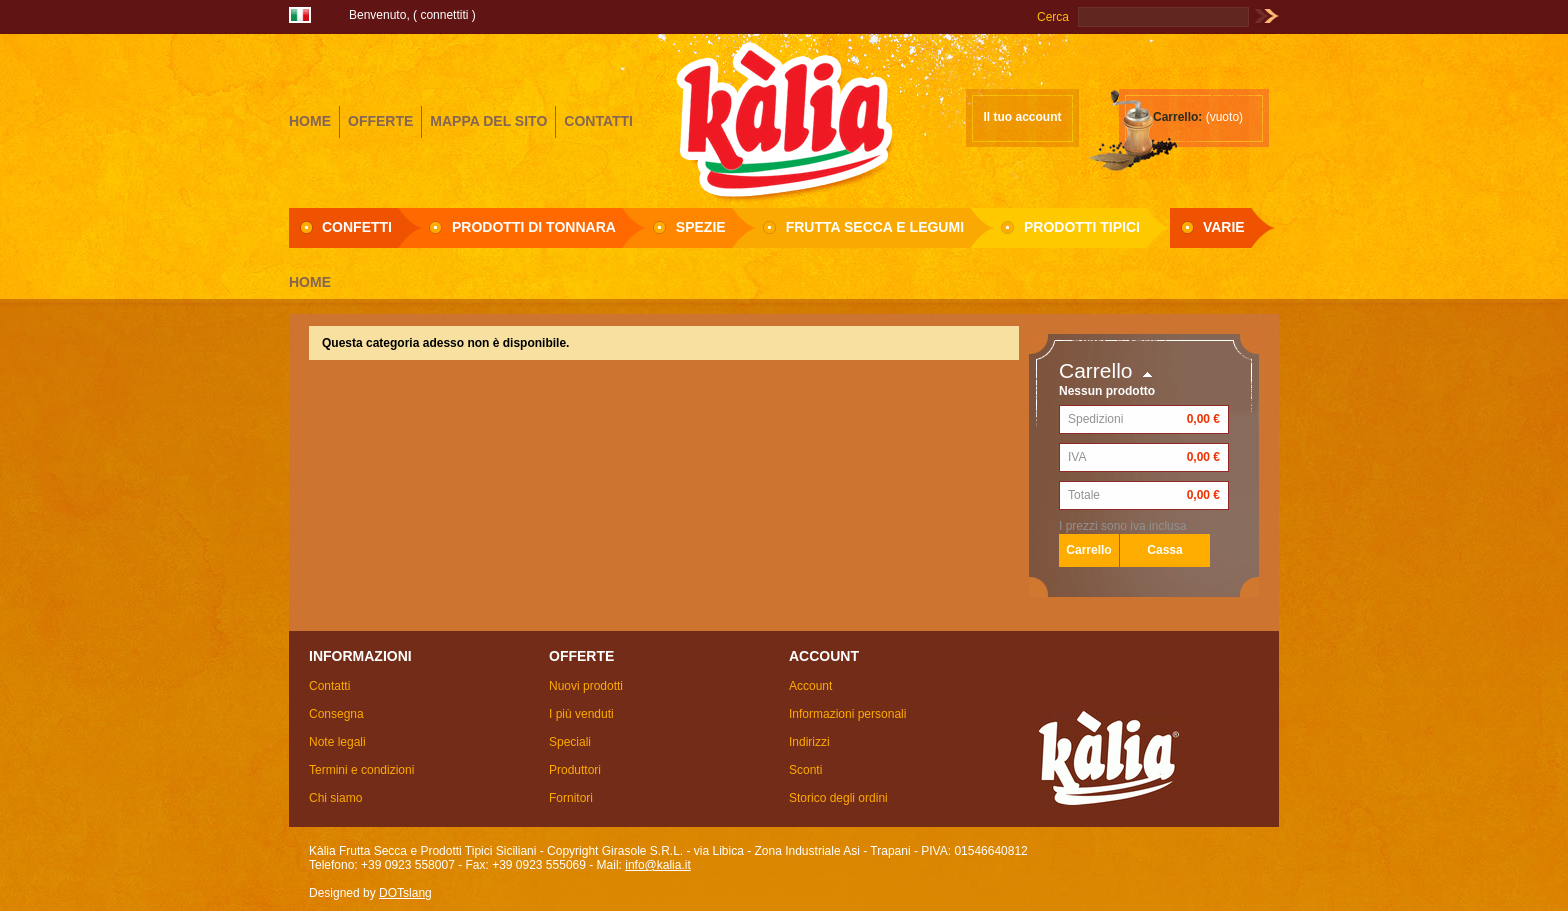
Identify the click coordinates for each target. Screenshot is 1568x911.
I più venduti (581, 714)
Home (310, 282)
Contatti (329, 686)
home (310, 121)
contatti (598, 121)
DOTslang (405, 893)
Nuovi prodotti (586, 686)
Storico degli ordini (838, 798)
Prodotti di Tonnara (534, 227)
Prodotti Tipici (1082, 227)
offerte (380, 121)
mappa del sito (488, 121)
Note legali (337, 742)
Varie (1224, 227)
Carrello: (1177, 117)
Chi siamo (335, 798)
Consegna (336, 714)
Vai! (1266, 17)
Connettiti (444, 15)
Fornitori (571, 798)
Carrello (1096, 370)
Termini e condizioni (361, 770)
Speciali (570, 742)
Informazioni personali (847, 714)
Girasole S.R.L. (784, 119)
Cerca (1053, 17)
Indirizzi (809, 742)
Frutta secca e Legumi (875, 227)
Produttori (575, 770)
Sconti (805, 770)
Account (810, 686)
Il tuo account (1023, 117)
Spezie (701, 227)
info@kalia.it (658, 865)
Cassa (1164, 550)
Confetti (357, 227)
